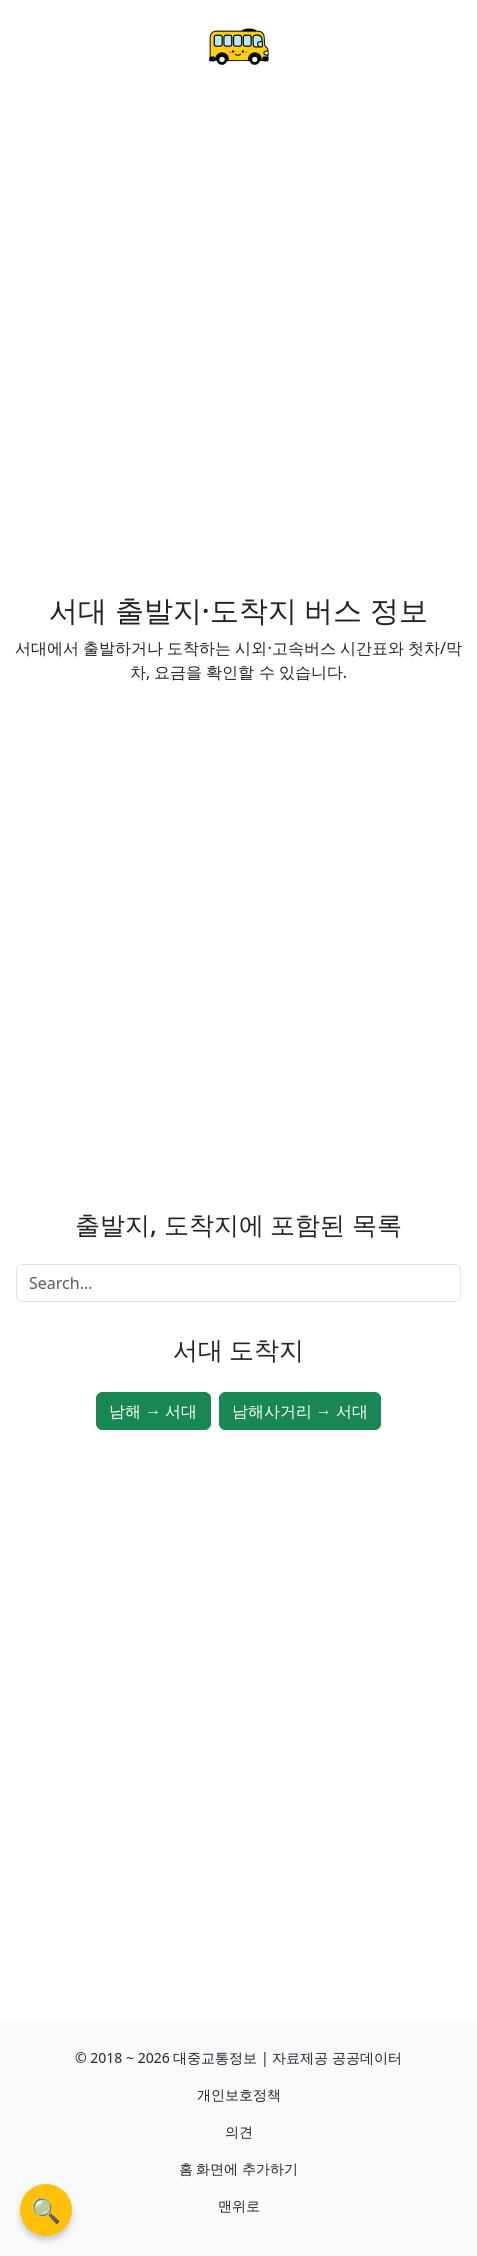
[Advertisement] (238, 344)
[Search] (238, 1283)
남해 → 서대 (153, 1411)
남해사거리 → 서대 (300, 1411)
